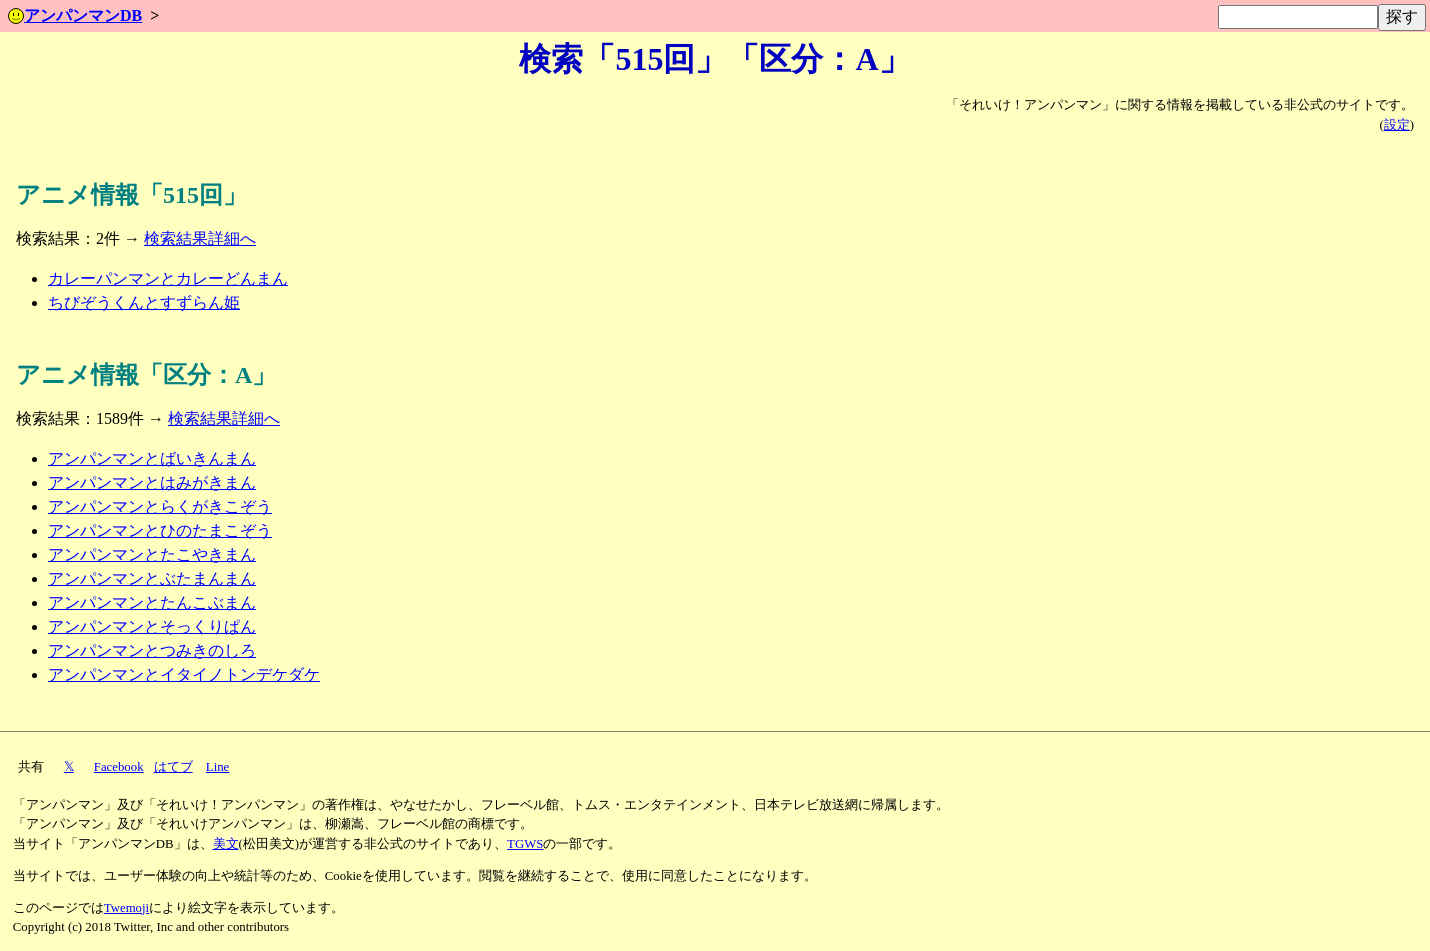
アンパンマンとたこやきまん (152, 554)
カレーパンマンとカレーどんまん (168, 278)
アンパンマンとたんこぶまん (152, 602)
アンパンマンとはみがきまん (152, 482)
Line (217, 767)
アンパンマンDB (75, 15)
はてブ (173, 767)
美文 (226, 844)
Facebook (119, 767)
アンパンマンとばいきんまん (152, 458)
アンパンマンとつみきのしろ (152, 650)
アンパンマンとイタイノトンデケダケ (184, 674)
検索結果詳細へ (200, 238)
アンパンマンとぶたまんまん (152, 578)
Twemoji (126, 908)
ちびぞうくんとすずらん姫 (144, 302)
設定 (1397, 125)
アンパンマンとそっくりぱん (152, 626)
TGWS (525, 844)
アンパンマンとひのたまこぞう (160, 530)
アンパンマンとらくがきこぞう (160, 506)
